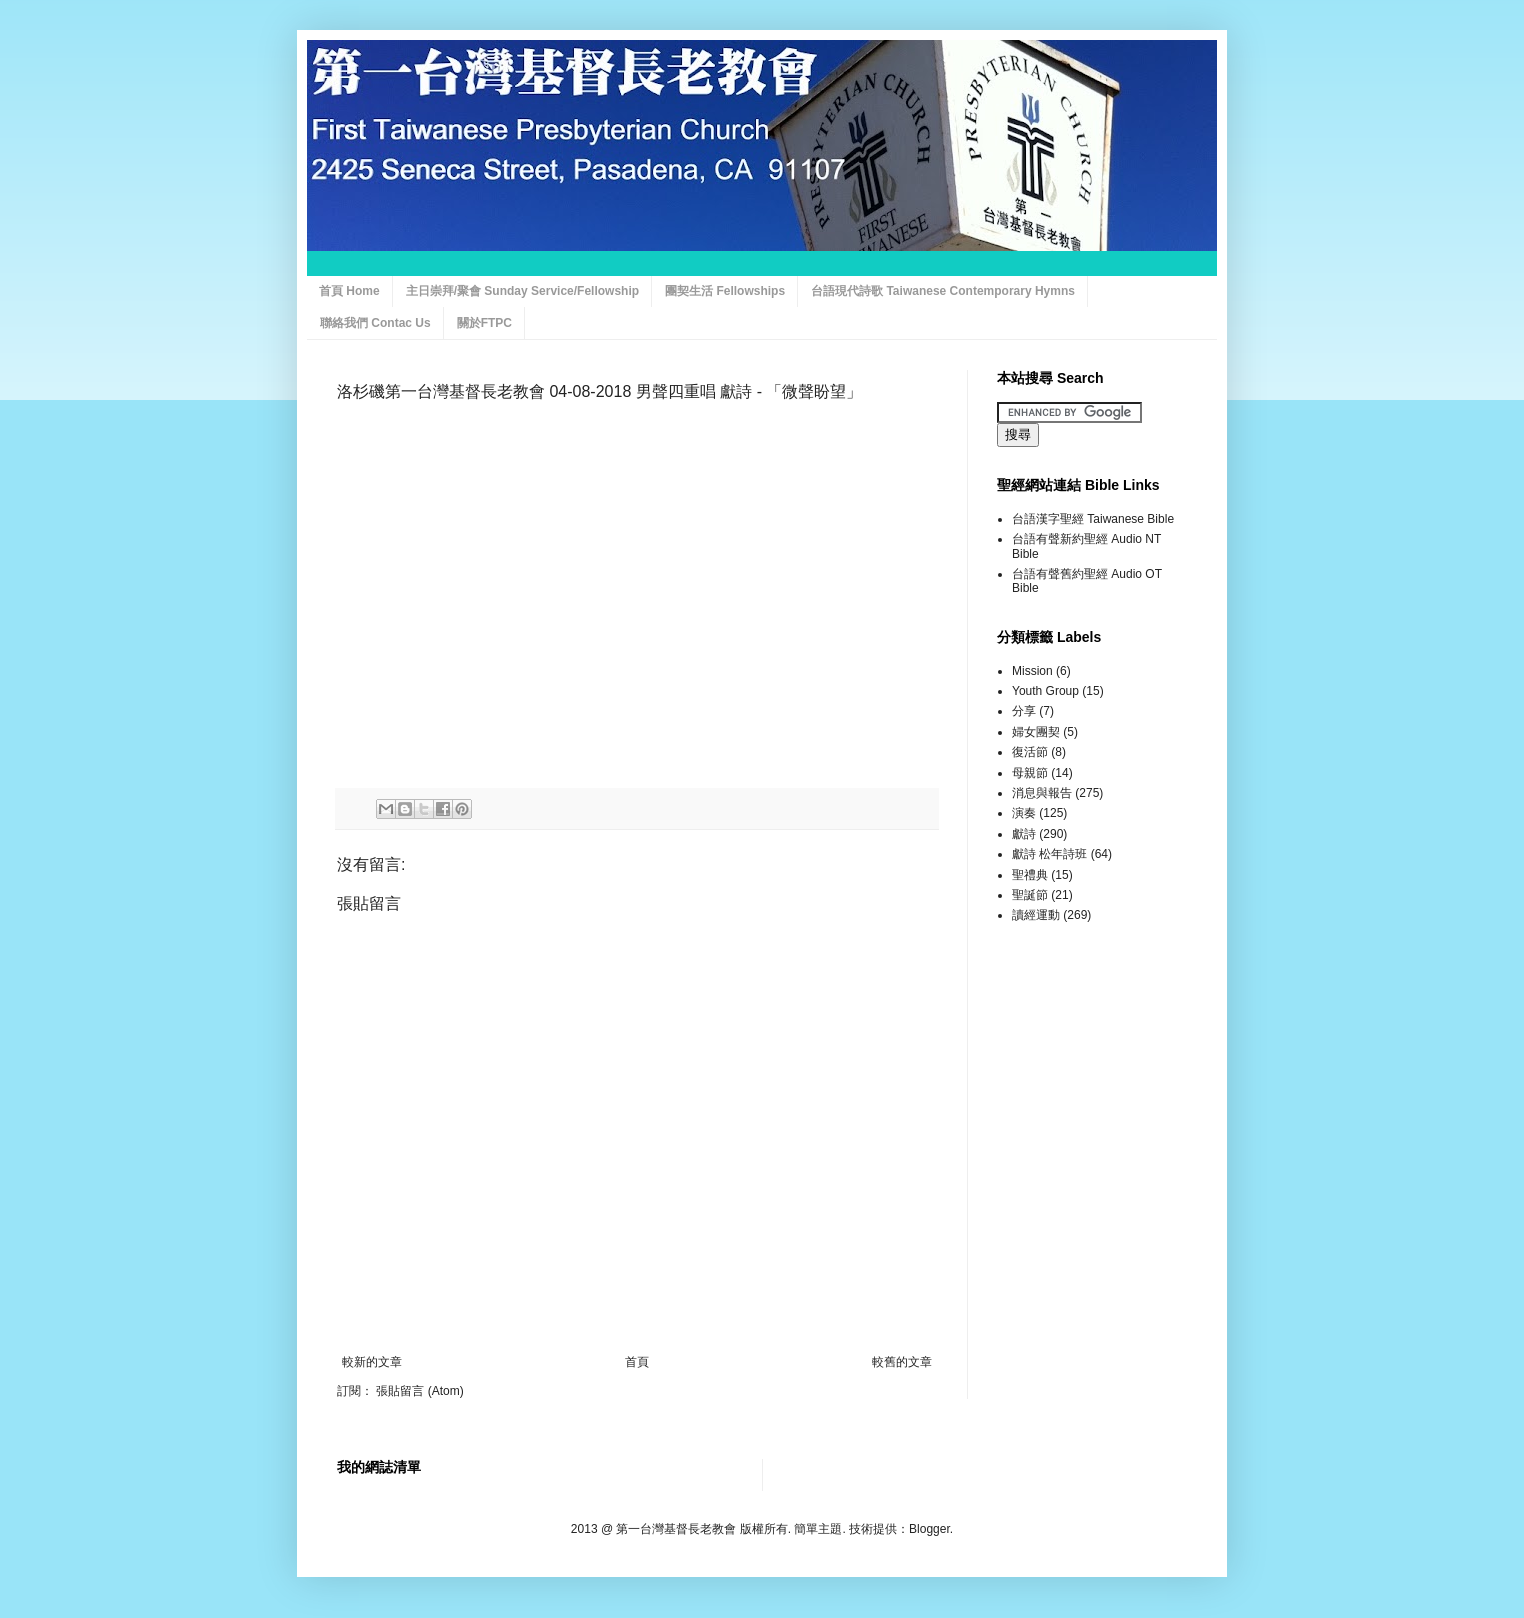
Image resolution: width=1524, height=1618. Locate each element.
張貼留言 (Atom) (419, 1391)
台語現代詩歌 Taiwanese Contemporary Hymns (943, 291)
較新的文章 (372, 1362)
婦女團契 (1036, 732)
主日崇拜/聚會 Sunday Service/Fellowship (522, 291)
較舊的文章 (902, 1362)
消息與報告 (1042, 793)
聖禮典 (1030, 875)
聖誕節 (1030, 895)
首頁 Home (349, 291)
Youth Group (1045, 691)
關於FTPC (484, 323)
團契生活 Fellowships (725, 291)
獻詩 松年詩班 (1049, 854)
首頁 (637, 1362)
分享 (1024, 711)
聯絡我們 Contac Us (375, 323)
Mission (1032, 671)
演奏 (1024, 813)
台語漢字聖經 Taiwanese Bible (1093, 519)
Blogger (929, 1529)
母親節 (1030, 773)
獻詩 (1024, 834)
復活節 (1030, 752)
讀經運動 (1036, 915)
